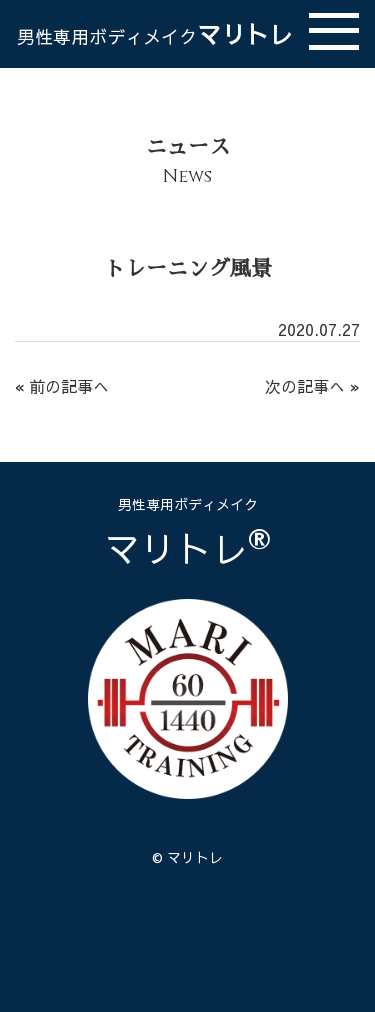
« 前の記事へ (62, 386)
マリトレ (155, 34)
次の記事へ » (312, 386)
